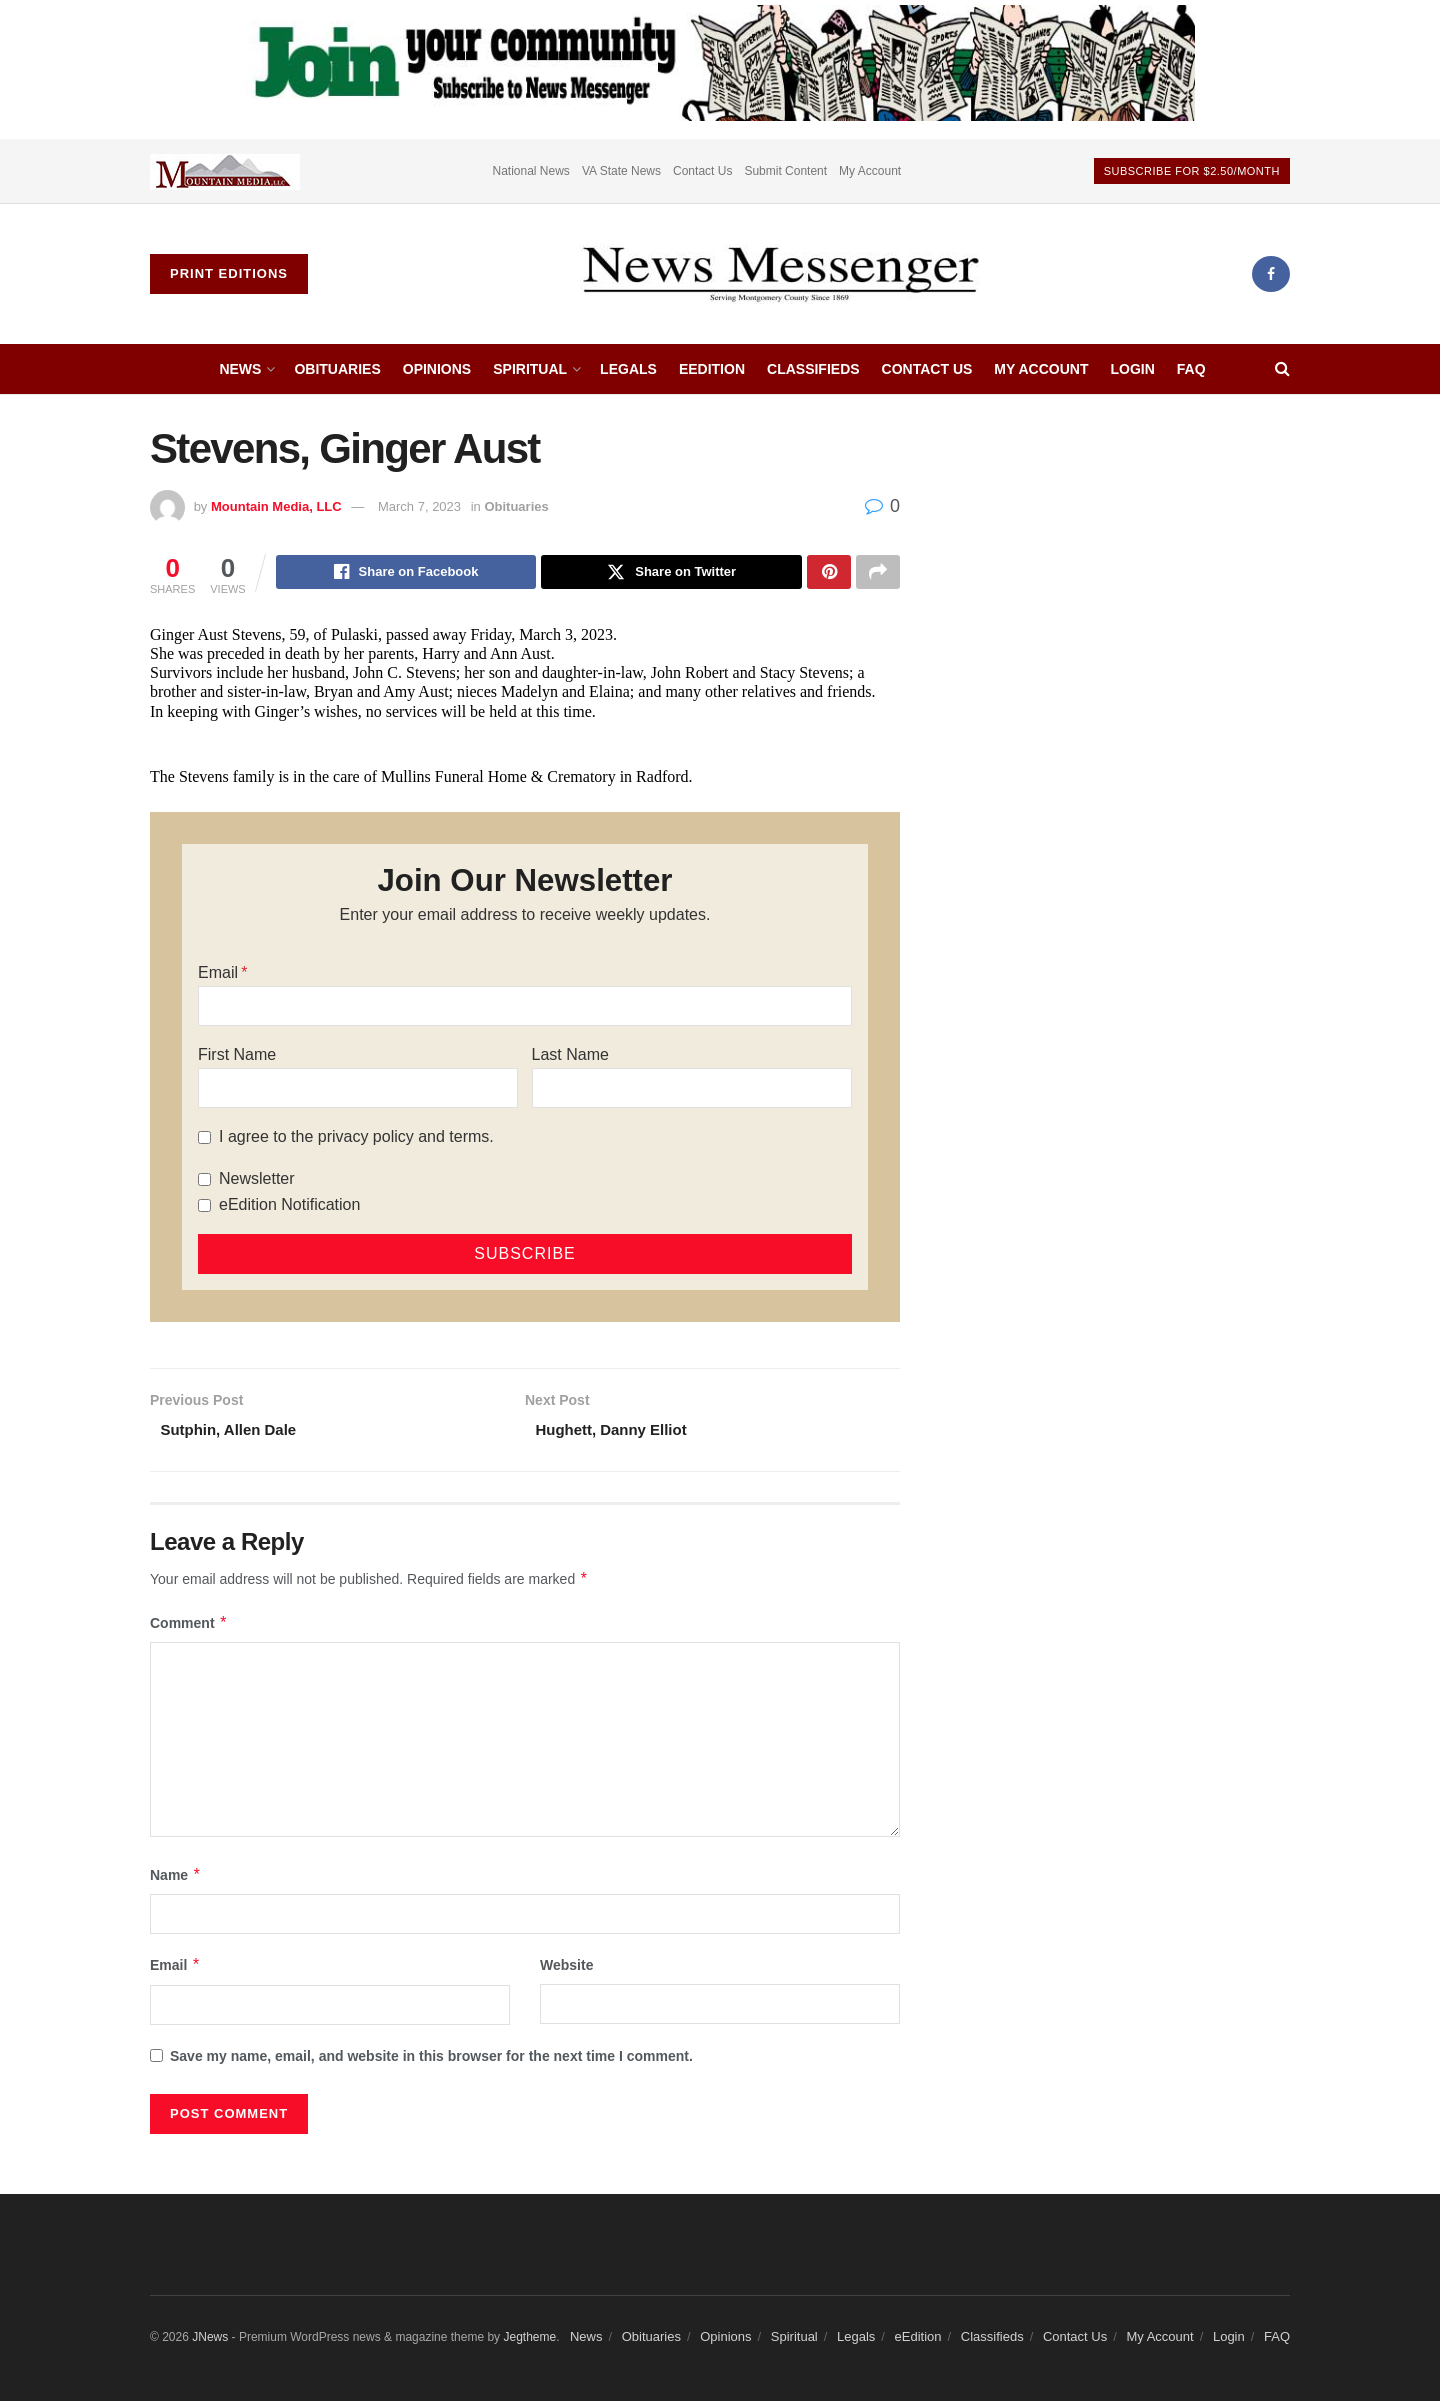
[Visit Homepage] (780, 274)
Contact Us (702, 171)
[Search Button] (1282, 369)
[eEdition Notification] (204, 1208)
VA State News (621, 171)
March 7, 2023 (419, 506)
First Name (237, 1057)
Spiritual (530, 369)
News (240, 369)
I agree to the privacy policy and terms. (356, 1139)
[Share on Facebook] (406, 574)
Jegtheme (529, 2343)
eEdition (712, 369)
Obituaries (337, 369)
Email (218, 975)
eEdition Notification (289, 1207)
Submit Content (785, 171)
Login (1132, 369)
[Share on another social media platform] (878, 574)
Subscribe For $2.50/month (1192, 171)
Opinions (437, 369)
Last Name (570, 1057)
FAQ (1191, 369)
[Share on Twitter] (671, 574)
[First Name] (358, 1091)
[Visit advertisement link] (225, 171)
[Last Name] (692, 1091)
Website (566, 1971)
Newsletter (257, 1181)
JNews (210, 2343)
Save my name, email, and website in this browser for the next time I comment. (431, 2062)
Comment (189, 1629)
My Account (870, 171)
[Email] (525, 1009)
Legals (628, 369)
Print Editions (229, 273)
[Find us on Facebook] (1271, 274)
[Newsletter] (204, 1182)
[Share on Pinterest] (829, 574)
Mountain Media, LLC (276, 506)
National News (531, 171)
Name (176, 1881)
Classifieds (813, 369)
